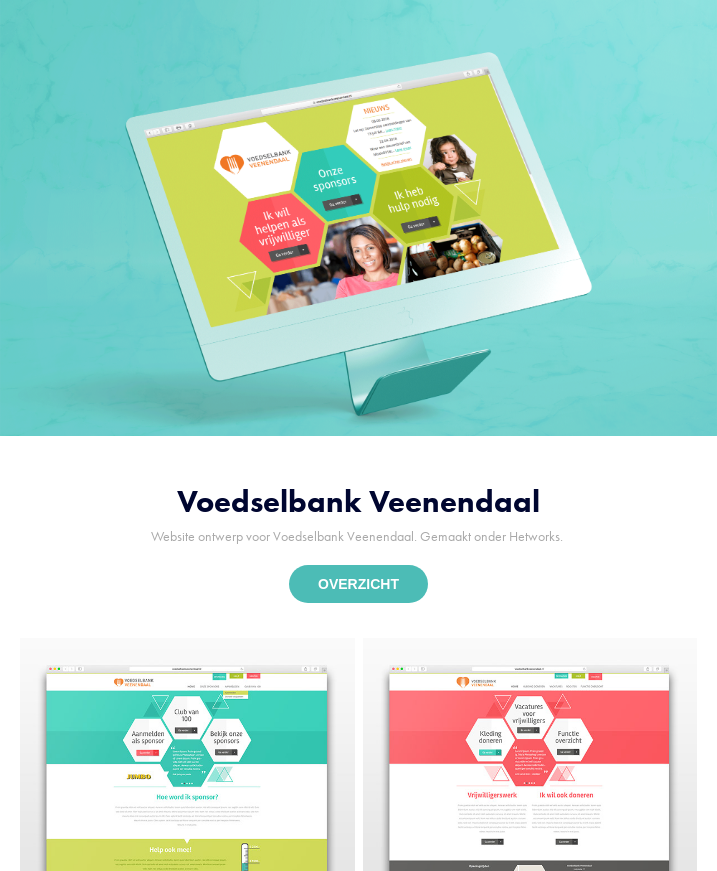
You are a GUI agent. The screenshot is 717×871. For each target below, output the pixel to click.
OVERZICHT (358, 584)
